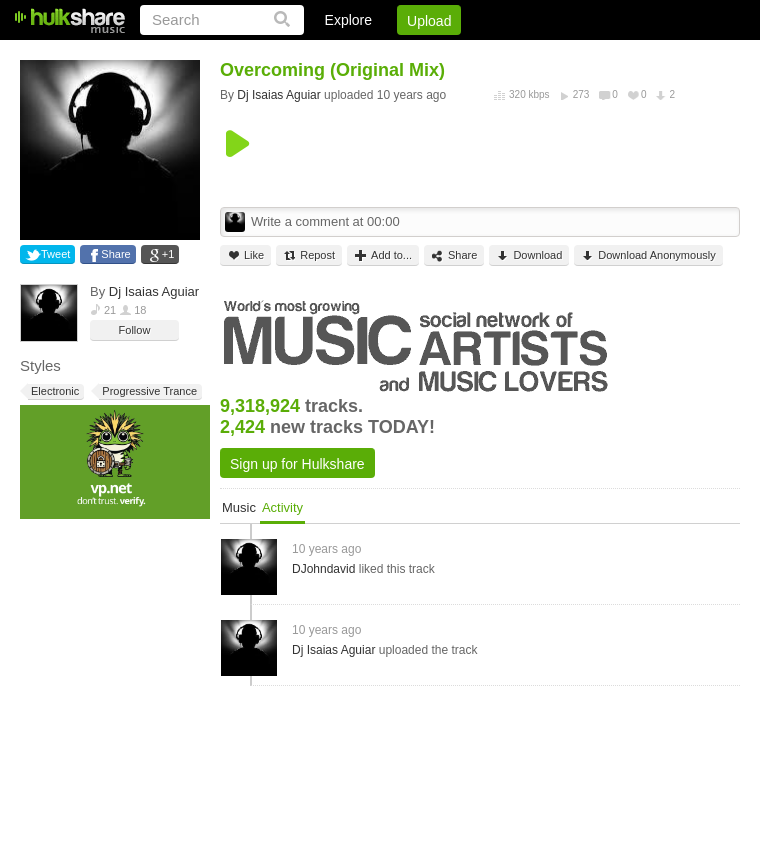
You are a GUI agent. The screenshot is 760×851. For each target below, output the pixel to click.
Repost (309, 255)
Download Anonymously (648, 255)
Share (115, 254)
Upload (429, 21)
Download (529, 255)
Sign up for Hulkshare (297, 464)
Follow (135, 330)
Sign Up (399, 55)
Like (245, 255)
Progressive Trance (148, 391)
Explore (348, 20)
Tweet (55, 254)
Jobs (469, 55)
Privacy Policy (628, 55)
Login (327, 55)
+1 (168, 254)
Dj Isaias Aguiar (154, 291)
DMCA (534, 55)
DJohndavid (323, 569)
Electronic (53, 391)
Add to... (383, 255)
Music (239, 507)
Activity (282, 507)
